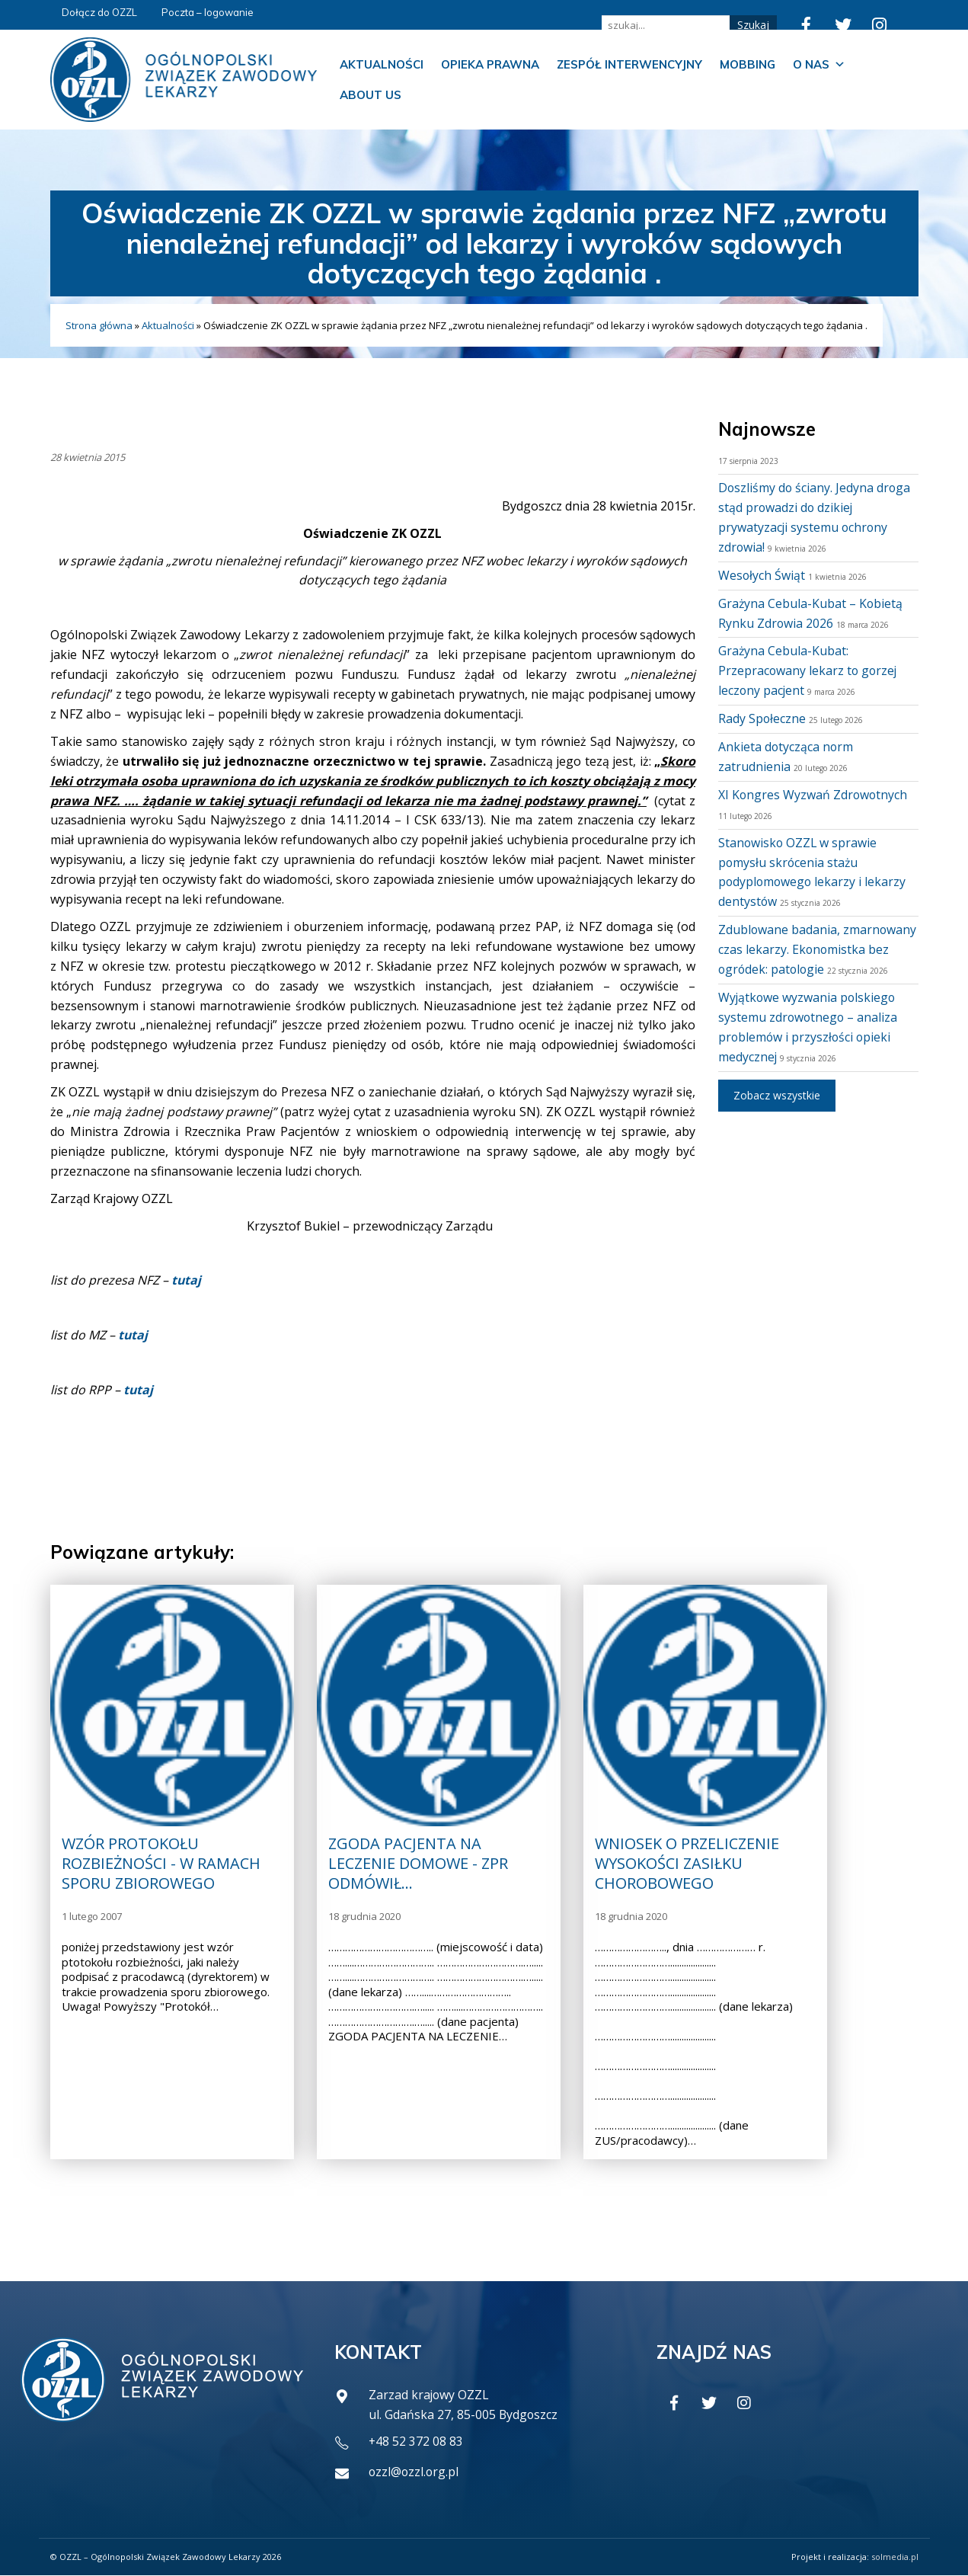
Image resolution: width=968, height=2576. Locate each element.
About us (370, 95)
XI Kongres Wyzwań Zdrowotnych (813, 794)
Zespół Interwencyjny (629, 64)
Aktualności (381, 64)
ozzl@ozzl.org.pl (415, 2472)
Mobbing (747, 64)
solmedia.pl (894, 2557)
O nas (819, 65)
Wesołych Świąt (762, 575)
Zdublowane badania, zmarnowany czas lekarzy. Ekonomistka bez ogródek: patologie (818, 949)
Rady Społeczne (762, 718)
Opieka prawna (490, 64)
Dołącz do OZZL (99, 12)
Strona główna (99, 325)
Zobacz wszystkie (776, 1095)
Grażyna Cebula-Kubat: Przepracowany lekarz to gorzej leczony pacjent (808, 670)
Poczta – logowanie (207, 12)
